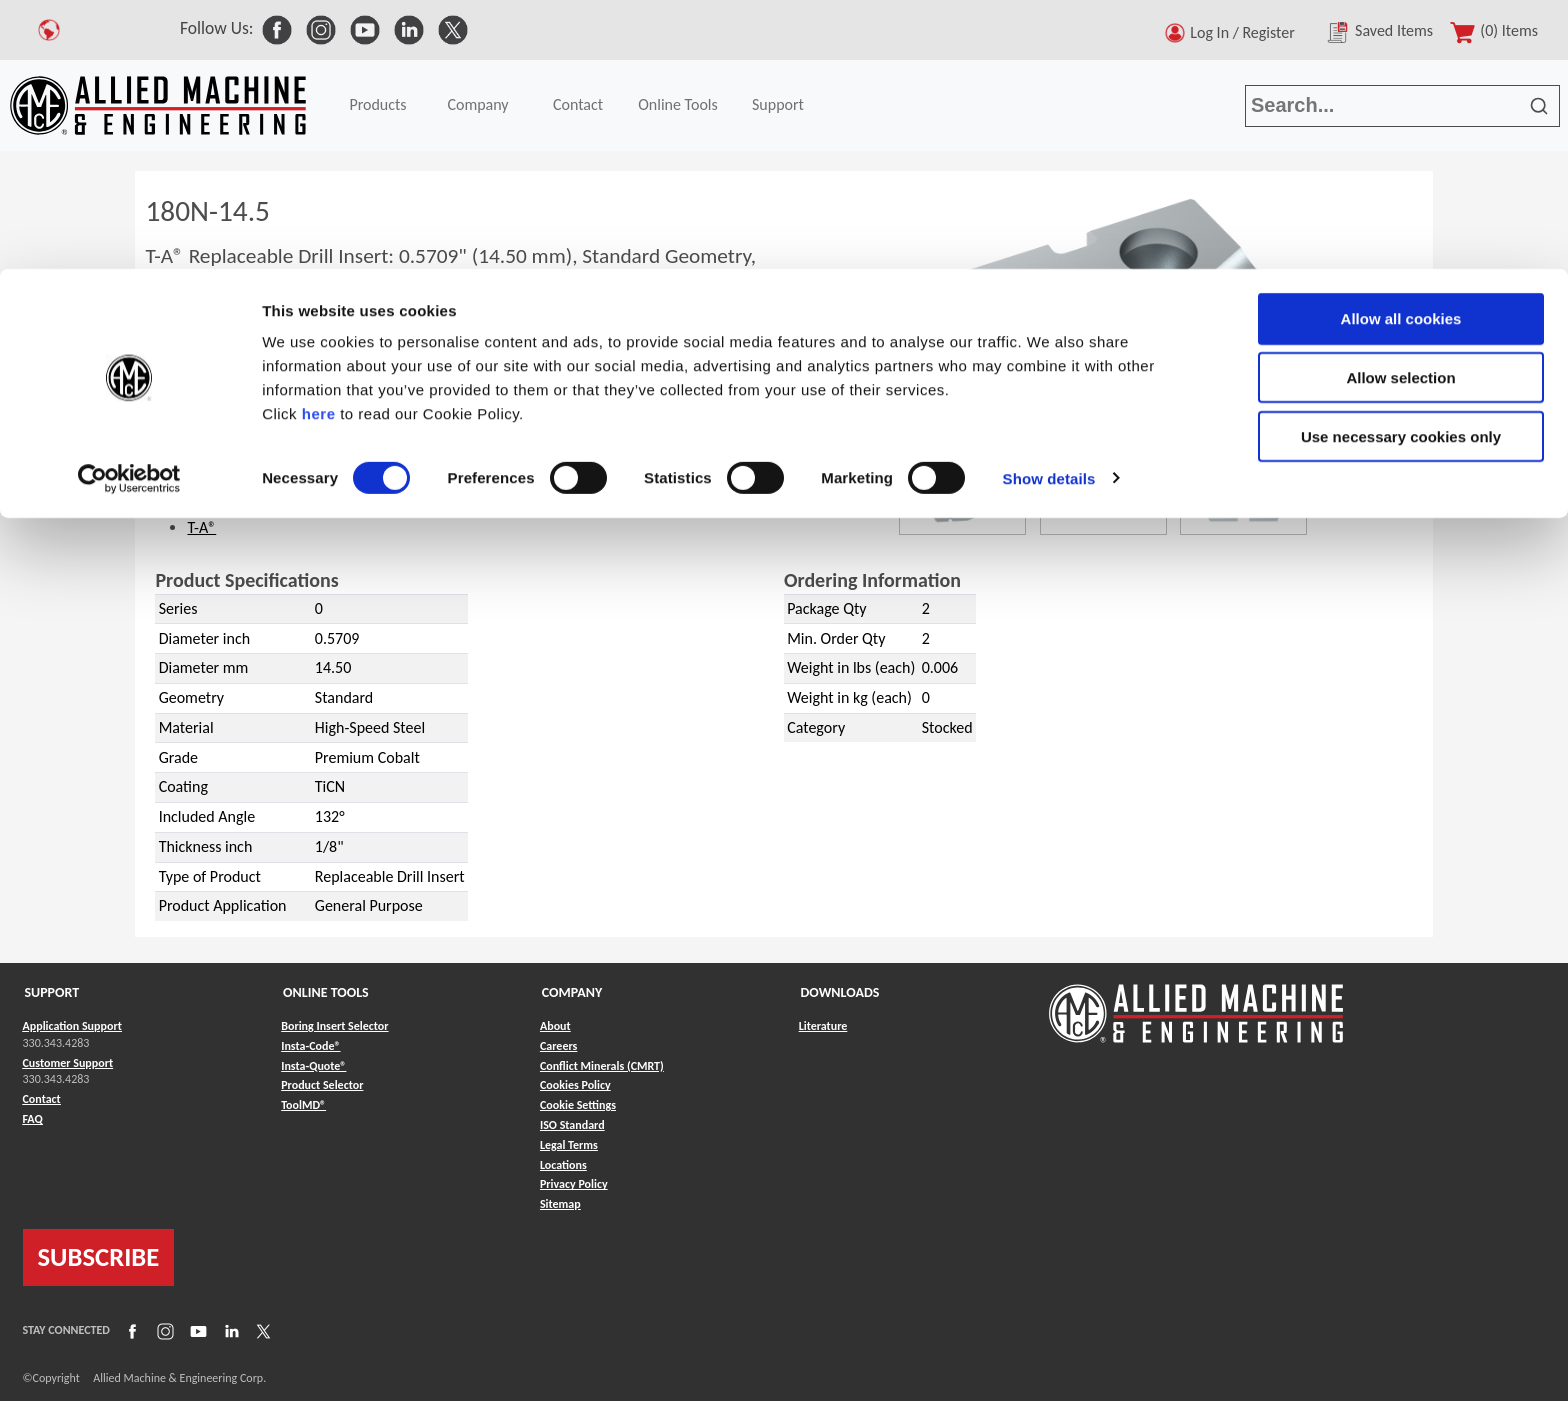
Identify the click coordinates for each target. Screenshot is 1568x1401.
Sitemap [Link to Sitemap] (560, 1204)
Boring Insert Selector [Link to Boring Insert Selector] (334, 1026)
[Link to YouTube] (196, 1331)
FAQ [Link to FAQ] (33, 1119)
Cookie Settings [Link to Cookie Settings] (578, 1105)
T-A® (201, 527)
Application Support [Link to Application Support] (72, 1026)
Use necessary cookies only (1401, 167)
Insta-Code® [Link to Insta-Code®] (310, 1046)
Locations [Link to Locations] (563, 1165)
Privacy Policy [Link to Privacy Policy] (574, 1184)
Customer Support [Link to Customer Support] (68, 1063)
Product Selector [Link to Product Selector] (322, 1085)
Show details (1049, 209)
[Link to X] (261, 1331)
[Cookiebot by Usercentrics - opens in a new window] (129, 210)
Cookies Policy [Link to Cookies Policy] (575, 1085)
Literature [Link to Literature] (823, 1026)
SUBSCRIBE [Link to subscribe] (99, 1257)
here (319, 144)
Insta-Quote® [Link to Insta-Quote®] (313, 1066)
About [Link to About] (555, 1026)
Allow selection (1400, 108)
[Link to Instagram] (163, 1331)
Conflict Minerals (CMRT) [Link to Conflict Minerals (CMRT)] (602, 1066)
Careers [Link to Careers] (558, 1046)
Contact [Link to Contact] (42, 1099)
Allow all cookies (1401, 49)
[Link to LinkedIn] (229, 1331)
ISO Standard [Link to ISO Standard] (572, 1125)
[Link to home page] (1196, 1003)
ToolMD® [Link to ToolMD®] (303, 1105)
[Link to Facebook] (130, 1331)
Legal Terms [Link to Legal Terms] (569, 1145)
